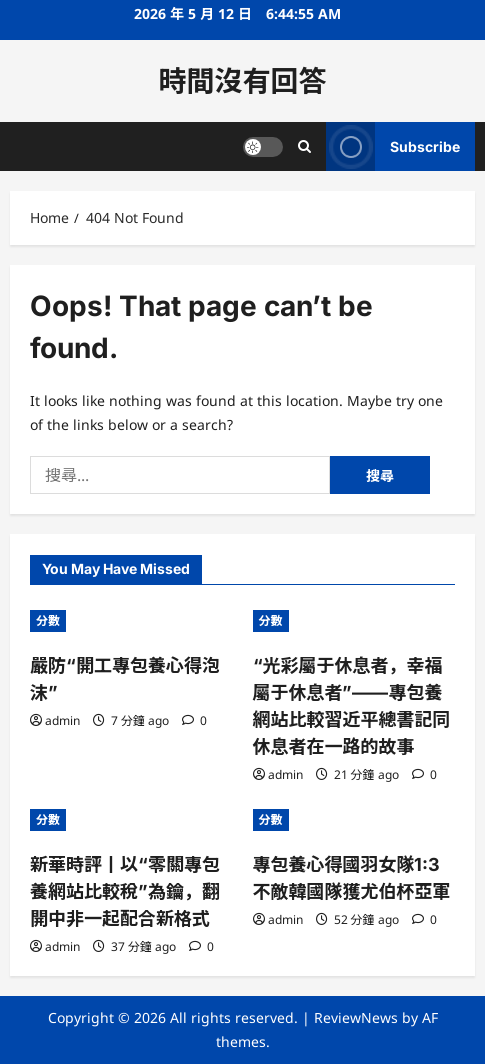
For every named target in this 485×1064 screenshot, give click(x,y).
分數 (48, 620)
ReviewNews (356, 1017)
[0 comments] (194, 720)
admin (62, 720)
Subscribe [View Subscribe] (393, 146)
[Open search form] (304, 146)
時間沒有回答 (242, 81)
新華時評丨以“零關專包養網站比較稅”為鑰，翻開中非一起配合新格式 (125, 891)
